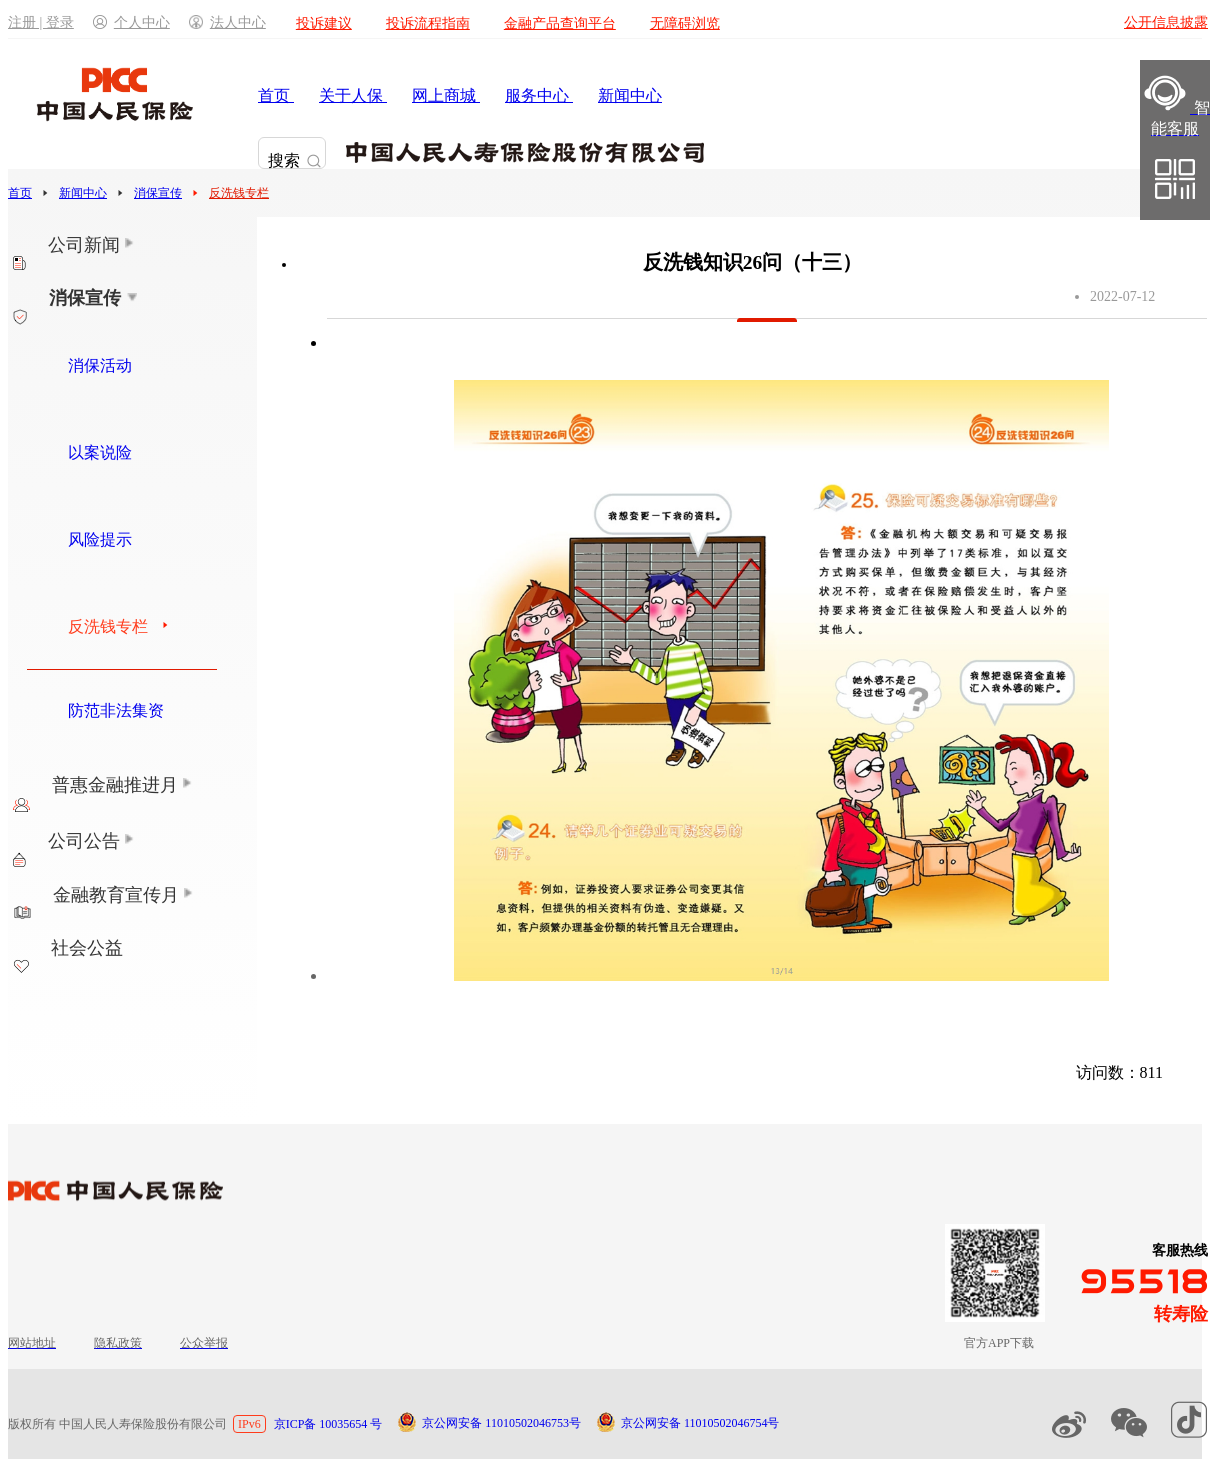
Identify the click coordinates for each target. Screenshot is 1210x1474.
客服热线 (1180, 1250)
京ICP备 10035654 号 (328, 1424)
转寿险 (1181, 1314)
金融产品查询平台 (560, 23)
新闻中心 (83, 193)
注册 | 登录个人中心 (89, 22)
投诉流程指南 (428, 23)
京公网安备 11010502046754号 (700, 1423)
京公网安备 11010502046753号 (501, 1423)
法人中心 (227, 22)
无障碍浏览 (685, 23)
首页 (20, 193)
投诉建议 (324, 23)
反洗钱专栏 (239, 193)
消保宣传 (158, 193)
